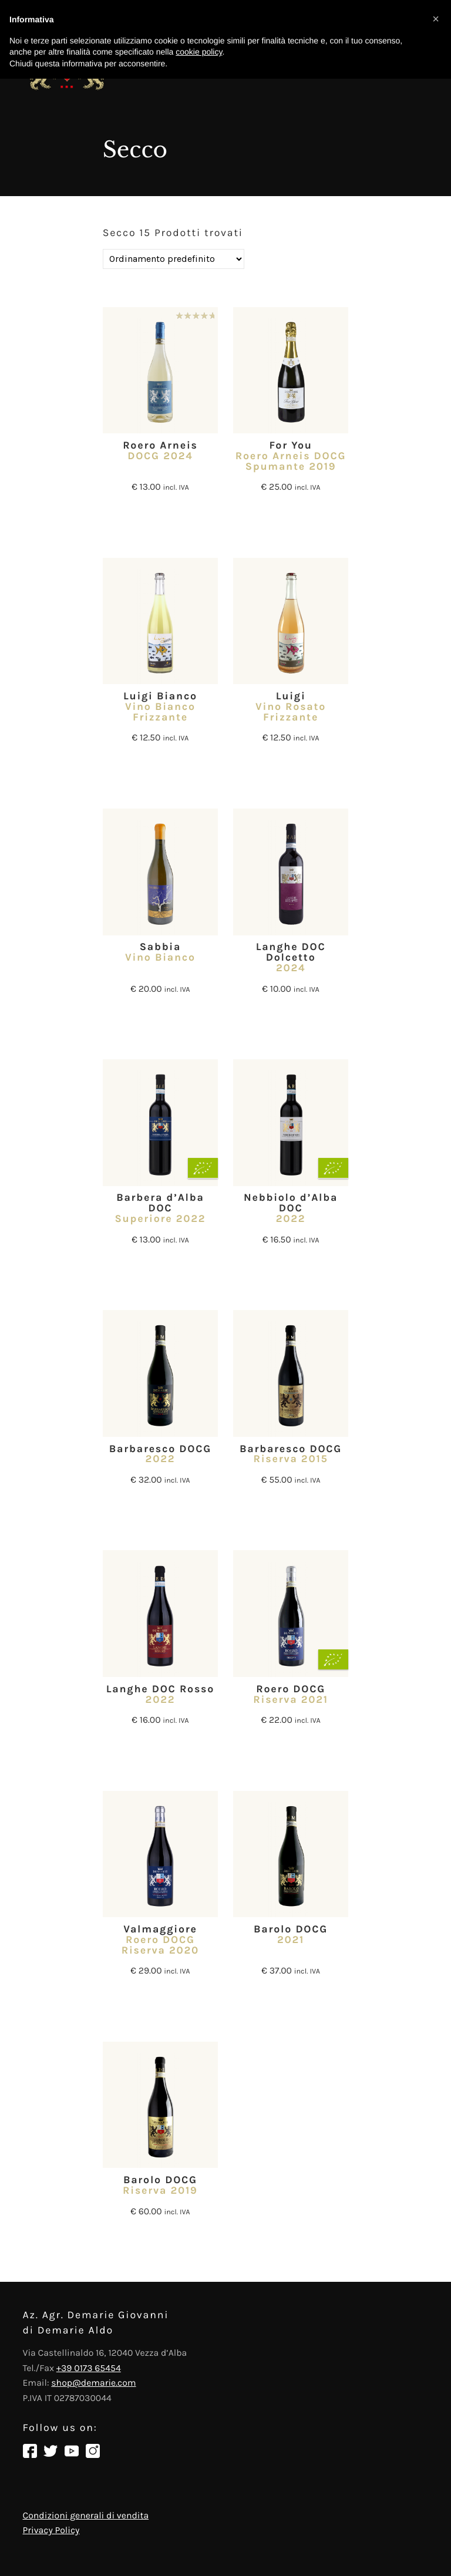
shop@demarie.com (93, 2383)
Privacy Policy (51, 2530)
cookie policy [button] (199, 51)
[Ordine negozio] (174, 259)
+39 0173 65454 (88, 2368)
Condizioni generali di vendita (86, 2515)
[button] (435, 18)
